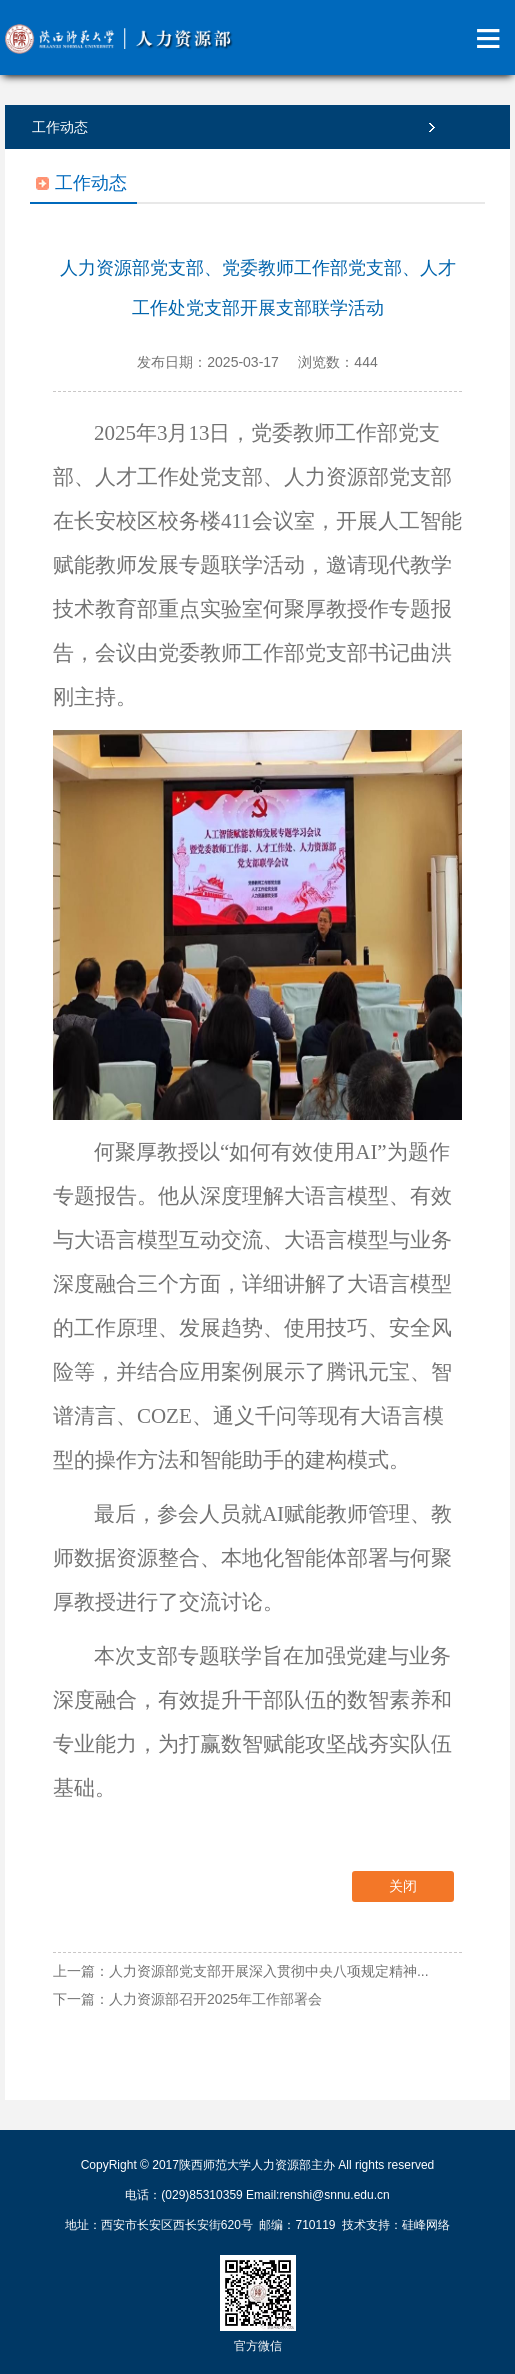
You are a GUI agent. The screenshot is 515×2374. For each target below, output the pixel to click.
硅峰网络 (426, 2225)
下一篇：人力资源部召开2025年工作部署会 (187, 1999)
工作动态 (60, 127)
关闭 (403, 1886)
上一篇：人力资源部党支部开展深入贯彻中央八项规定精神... (241, 1971)
